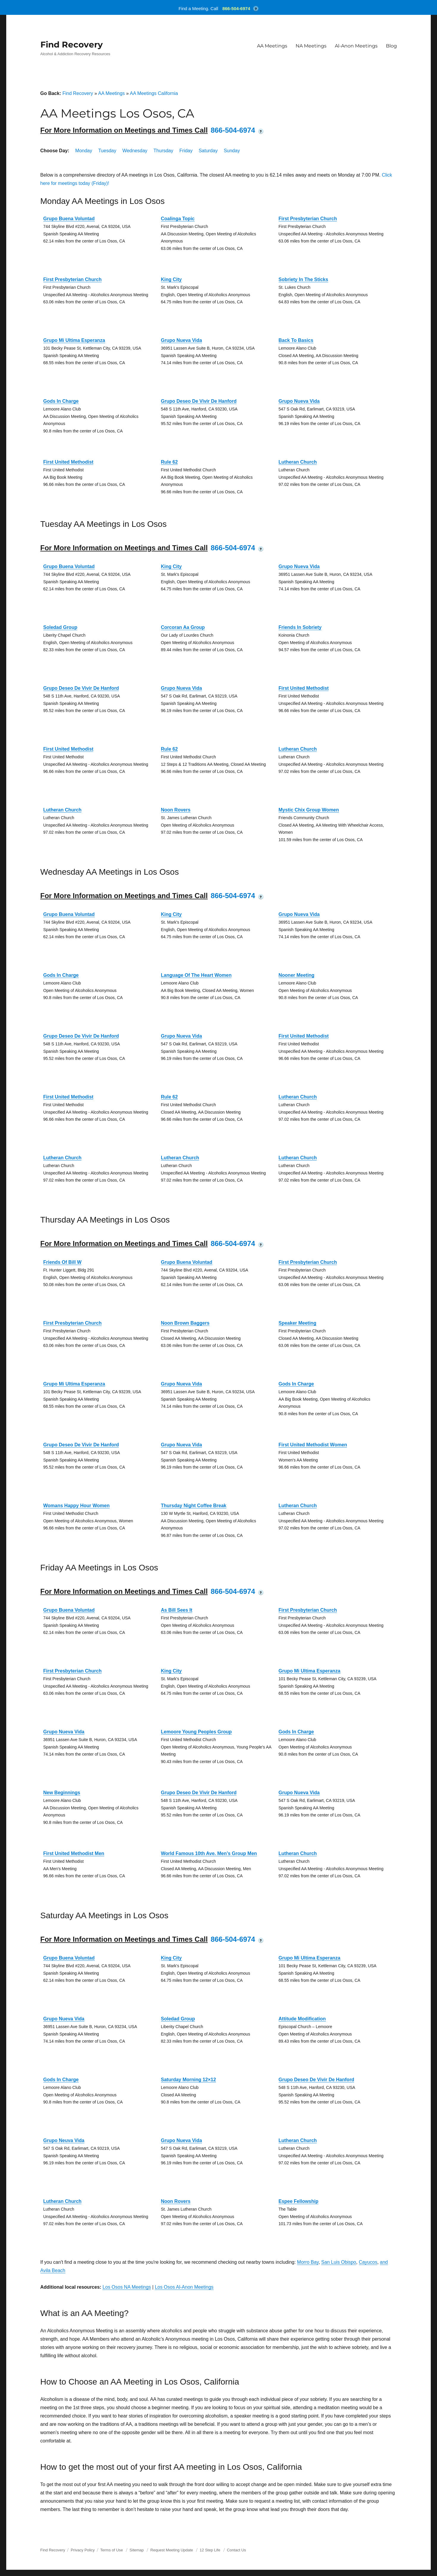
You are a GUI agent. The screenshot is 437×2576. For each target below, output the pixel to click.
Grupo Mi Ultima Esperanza (74, 340)
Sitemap (137, 2550)
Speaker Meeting (297, 1323)
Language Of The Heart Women (196, 975)
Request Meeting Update (171, 2550)
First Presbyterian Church (308, 218)
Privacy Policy (83, 2550)
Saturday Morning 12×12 (188, 2079)
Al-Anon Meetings (356, 46)
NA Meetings (311, 46)
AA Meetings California (154, 93)
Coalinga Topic (178, 218)
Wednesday (134, 150)
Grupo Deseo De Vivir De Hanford (199, 401)
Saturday (208, 150)
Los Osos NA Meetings (126, 2287)
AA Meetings (272, 46)
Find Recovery (71, 44)
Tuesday (107, 150)
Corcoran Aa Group (183, 627)
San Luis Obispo (338, 2262)
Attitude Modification (302, 2018)
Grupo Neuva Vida (63, 2140)
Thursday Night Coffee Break (193, 1505)
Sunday (232, 150)
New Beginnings (61, 1792)
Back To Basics (296, 340)
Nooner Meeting (297, 975)
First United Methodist (68, 462)
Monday (83, 150)
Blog (391, 46)
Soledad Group (60, 627)
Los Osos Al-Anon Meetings (184, 2287)
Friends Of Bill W (62, 1262)
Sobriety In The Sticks (303, 279)
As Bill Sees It (177, 1610)
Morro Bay (308, 2262)
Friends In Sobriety (300, 627)
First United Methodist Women (313, 1444)
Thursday (163, 150)
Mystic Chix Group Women (309, 809)
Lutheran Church (298, 462)
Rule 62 (169, 462)
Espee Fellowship (298, 2201)
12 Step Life (210, 2550)
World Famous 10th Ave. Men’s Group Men (209, 1853)
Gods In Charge (61, 401)
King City (171, 279)
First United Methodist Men (73, 1853)
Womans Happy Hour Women (76, 1505)
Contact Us (236, 2550)
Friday (186, 150)
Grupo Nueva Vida (181, 340)
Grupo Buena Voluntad (69, 218)
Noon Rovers (176, 809)
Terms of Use (111, 2550)
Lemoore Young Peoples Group (196, 1731)
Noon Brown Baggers (185, 1323)
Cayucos (368, 2262)
